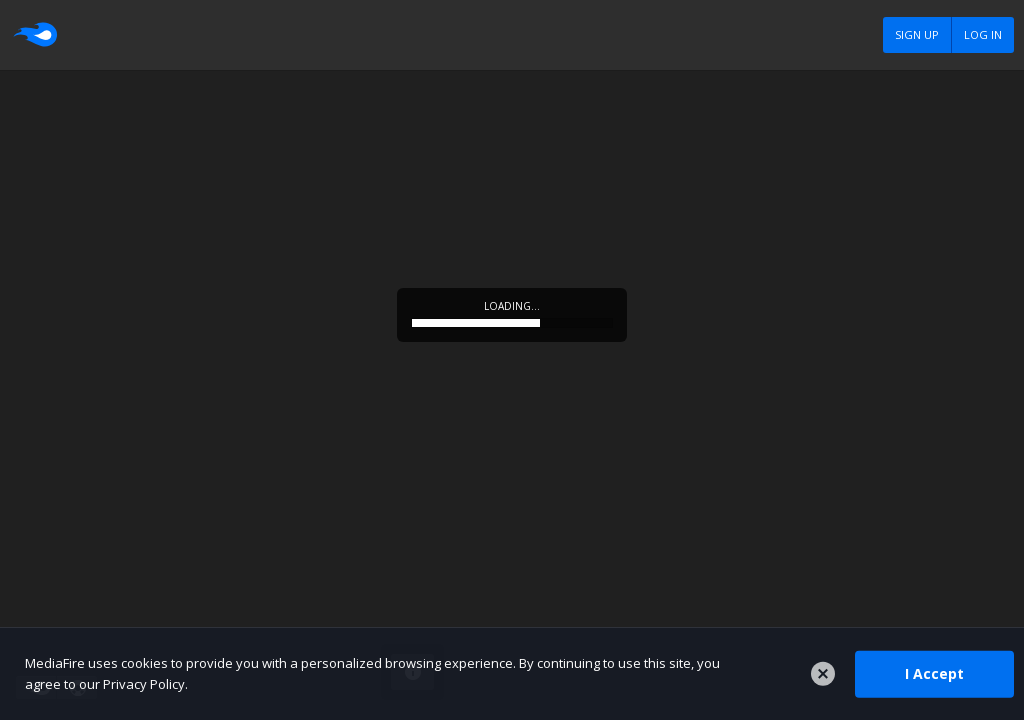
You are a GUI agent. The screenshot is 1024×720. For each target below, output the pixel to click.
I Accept (934, 673)
